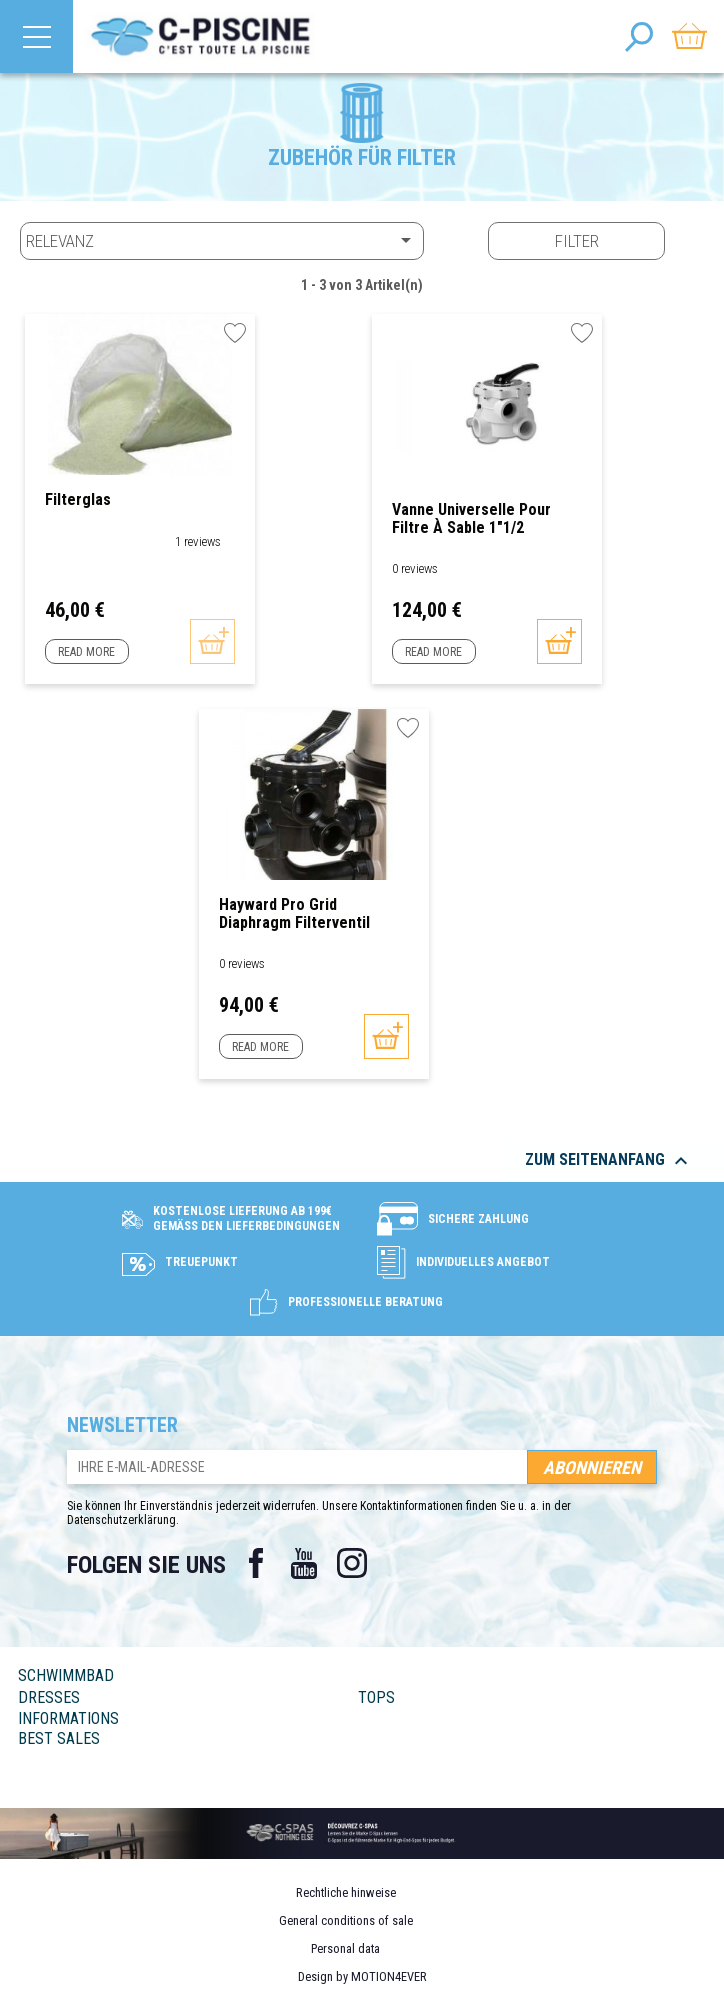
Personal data (345, 1948)
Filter (577, 241)
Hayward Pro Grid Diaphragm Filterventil (294, 913)
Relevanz (222, 240)
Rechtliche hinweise (346, 1892)
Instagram (352, 1563)
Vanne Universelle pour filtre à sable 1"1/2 (471, 518)
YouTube (304, 1563)
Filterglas (78, 500)
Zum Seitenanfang (609, 1161)
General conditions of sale (346, 1920)
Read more (86, 652)
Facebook (256, 1563)
